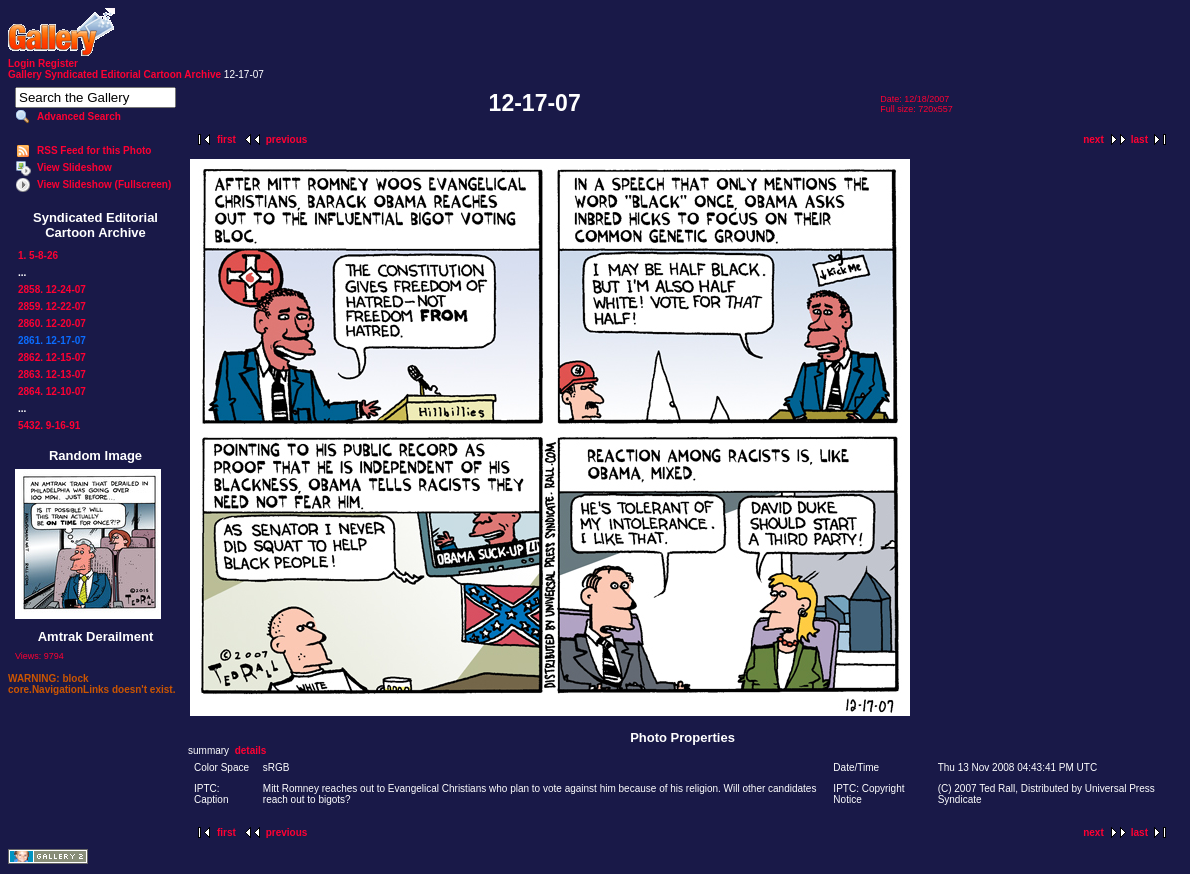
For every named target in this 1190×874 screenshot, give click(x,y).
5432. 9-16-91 (49, 425)
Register (58, 63)
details (251, 750)
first (226, 139)
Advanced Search (79, 116)
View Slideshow (74, 167)
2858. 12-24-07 (52, 289)
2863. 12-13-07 (52, 374)
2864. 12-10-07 (52, 391)
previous (287, 139)
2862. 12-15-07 (52, 357)
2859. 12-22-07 (52, 306)
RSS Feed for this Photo (94, 150)
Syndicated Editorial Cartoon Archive (133, 74)
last (1139, 139)
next (1093, 139)
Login (21, 63)
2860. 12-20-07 (52, 323)
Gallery (25, 74)
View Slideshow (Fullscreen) (104, 184)
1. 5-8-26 (38, 255)
